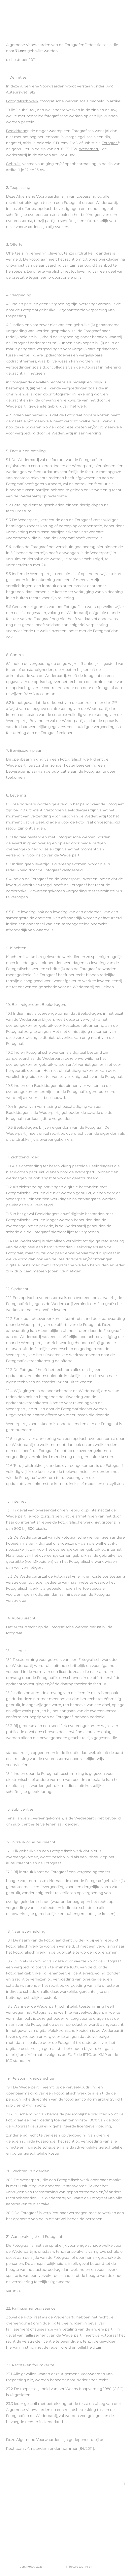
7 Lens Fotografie (20, 7)
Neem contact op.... (26, 2543)
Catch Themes (102, 2566)
